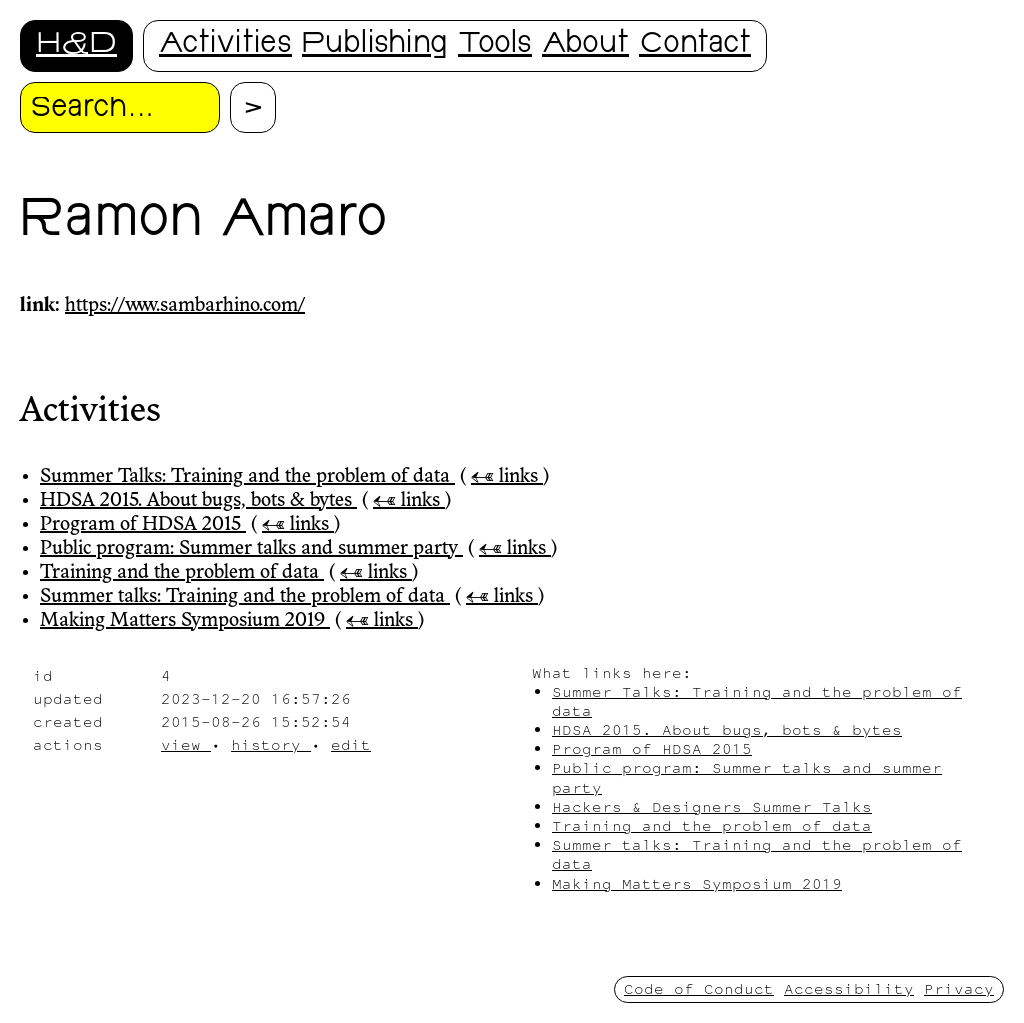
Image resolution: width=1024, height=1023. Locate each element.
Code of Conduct (699, 988)
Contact (695, 45)
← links (507, 477)
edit (351, 744)
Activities (225, 45)
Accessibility (849, 988)
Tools (495, 45)
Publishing (375, 45)
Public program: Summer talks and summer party (251, 549)
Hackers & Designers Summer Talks (712, 806)
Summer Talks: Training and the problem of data (247, 477)
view (186, 744)
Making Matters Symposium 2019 (185, 621)
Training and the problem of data (182, 573)
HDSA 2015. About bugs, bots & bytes (198, 501)
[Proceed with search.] (253, 107)
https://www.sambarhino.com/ (185, 306)
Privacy (959, 988)
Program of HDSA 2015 (143, 525)
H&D (76, 45)
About (585, 45)
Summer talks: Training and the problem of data (245, 597)
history (271, 744)
